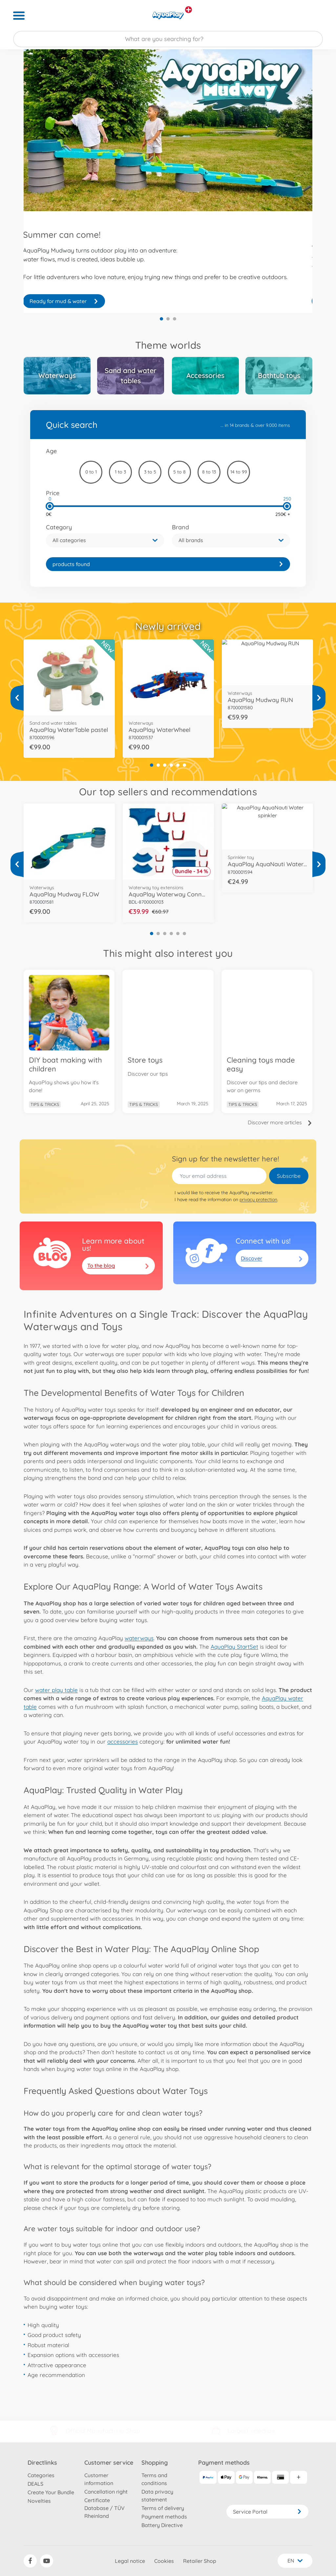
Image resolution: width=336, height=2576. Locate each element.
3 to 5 (150, 472)
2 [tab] (168, 318)
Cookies (164, 2561)
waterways (139, 1638)
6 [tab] (184, 765)
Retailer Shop (199, 2561)
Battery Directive (162, 2525)
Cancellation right (106, 2491)
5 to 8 (179, 472)
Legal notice (130, 2561)
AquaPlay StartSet (234, 1646)
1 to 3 (120, 472)
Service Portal (267, 2511)
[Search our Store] (168, 39)
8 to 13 (209, 472)
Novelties (39, 2501)
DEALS (35, 2483)
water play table (56, 1689)
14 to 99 (238, 472)
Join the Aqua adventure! (64, 301)
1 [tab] (161, 318)
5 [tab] (177, 765)
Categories (41, 2475)
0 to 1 (91, 472)
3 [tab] (174, 318)
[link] (168, 564)
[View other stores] (188, 9)
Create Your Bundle (51, 2492)
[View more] (17, 698)
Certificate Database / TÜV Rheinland (104, 2508)
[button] (105, 540)
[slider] (50, 506)
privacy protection (258, 1199)
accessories (122, 1741)
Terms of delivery (162, 2508)
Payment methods (164, 2516)
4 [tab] (171, 765)
